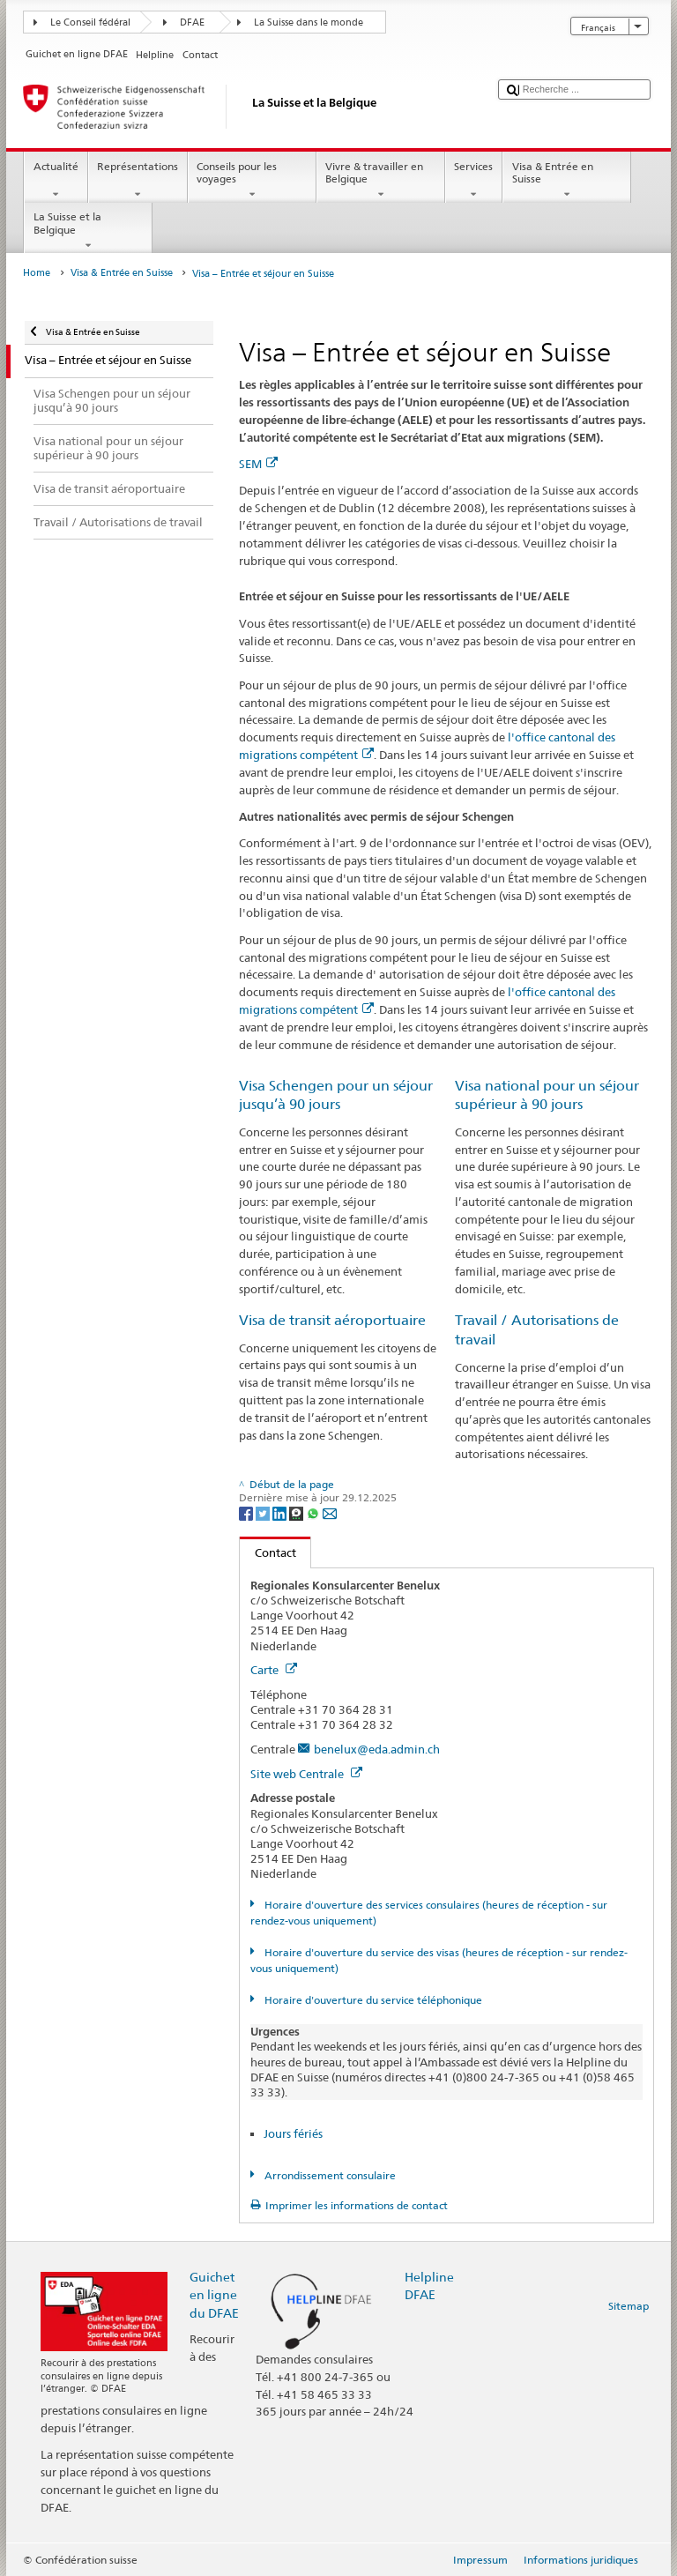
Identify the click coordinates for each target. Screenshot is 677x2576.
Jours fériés (293, 2133)
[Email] (330, 1512)
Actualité (55, 181)
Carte (273, 1670)
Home (36, 273)
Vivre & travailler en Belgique (380, 181)
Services (474, 181)
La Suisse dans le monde (308, 22)
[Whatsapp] (314, 1512)
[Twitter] (264, 1512)
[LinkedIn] (280, 1512)
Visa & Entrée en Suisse (566, 181)
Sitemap (628, 2305)
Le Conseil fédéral (90, 22)
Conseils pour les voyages (252, 181)
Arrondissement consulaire (329, 2175)
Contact (268, 1552)
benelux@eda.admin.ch (377, 1749)
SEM (258, 464)
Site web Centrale (306, 1774)
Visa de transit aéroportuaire (332, 1320)
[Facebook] (247, 1512)
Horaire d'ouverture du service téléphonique (372, 1999)
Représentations (138, 181)
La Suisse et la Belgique (88, 231)
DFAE (192, 22)
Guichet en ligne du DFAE (214, 2294)
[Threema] (297, 1512)
